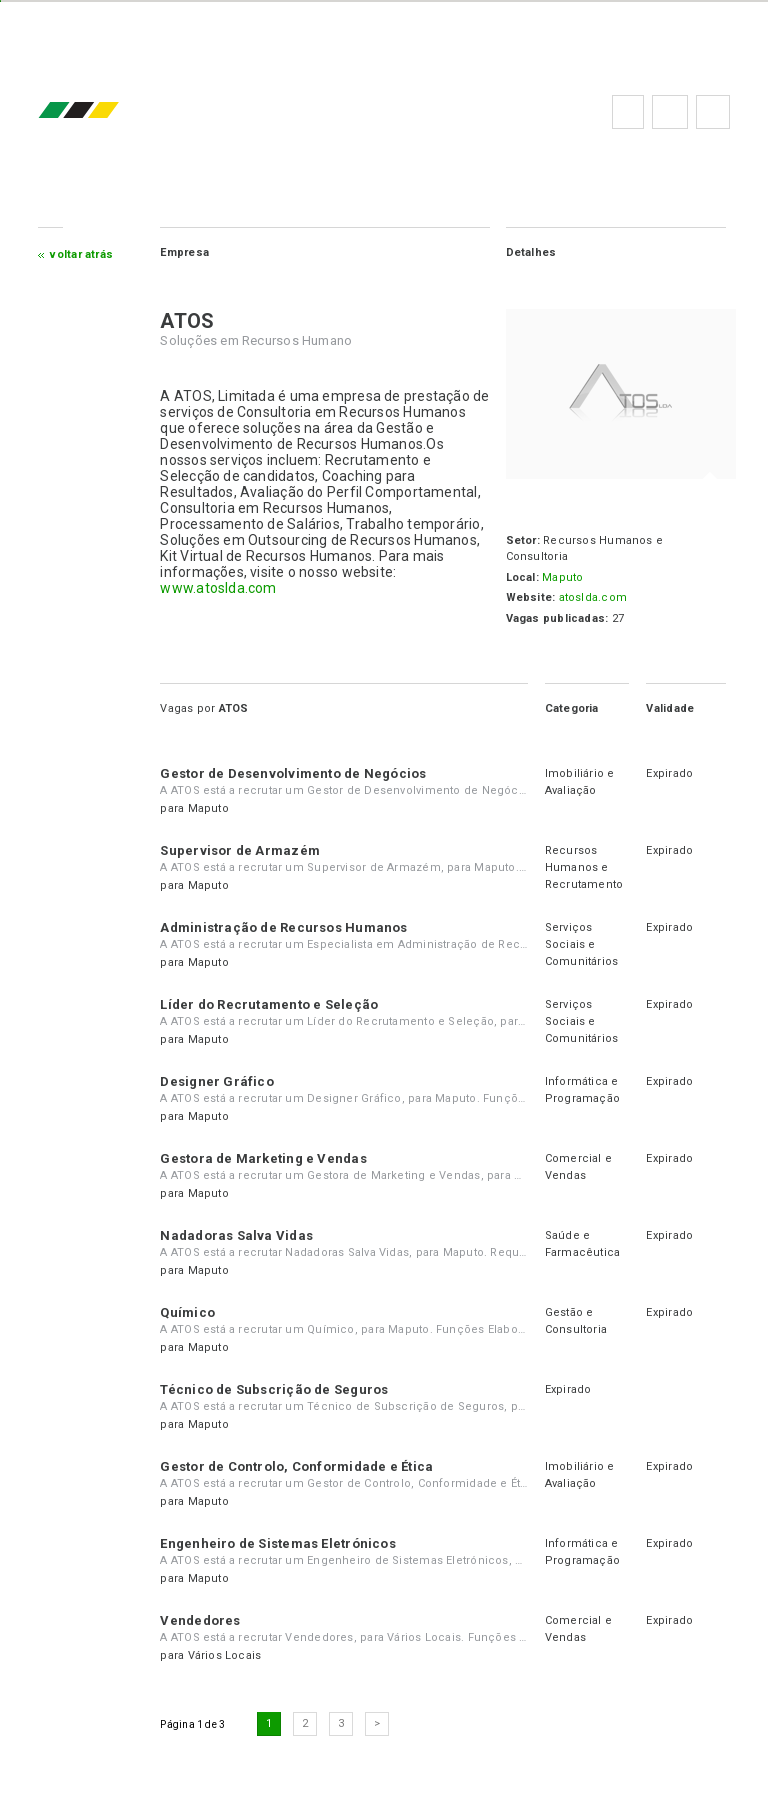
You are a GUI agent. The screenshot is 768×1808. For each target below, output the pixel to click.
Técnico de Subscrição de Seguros (274, 1389)
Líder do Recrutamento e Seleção (269, 1004)
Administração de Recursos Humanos (283, 927)
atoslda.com (593, 597)
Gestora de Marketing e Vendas (263, 1158)
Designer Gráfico (217, 1081)
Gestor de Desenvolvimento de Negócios (293, 773)
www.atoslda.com (218, 588)
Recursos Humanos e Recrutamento (584, 867)
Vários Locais (225, 1655)
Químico (187, 1312)
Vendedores (200, 1620)
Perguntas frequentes (670, 112)
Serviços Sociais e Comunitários (582, 944)
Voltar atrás (81, 254)
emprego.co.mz (108, 111)
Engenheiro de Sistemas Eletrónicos (277, 1543)
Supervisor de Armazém (240, 850)
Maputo (562, 577)
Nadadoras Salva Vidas (236, 1235)
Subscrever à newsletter (713, 112)
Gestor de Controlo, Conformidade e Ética (296, 1466)
